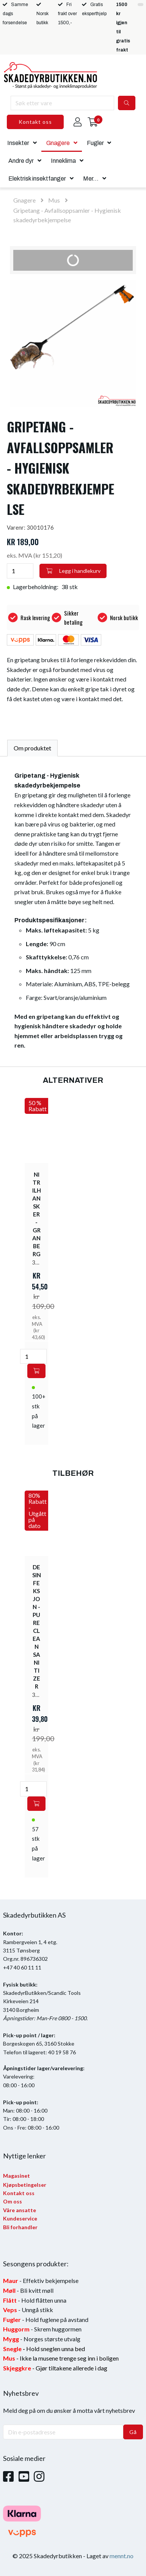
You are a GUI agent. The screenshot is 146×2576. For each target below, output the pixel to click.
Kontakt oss (35, 122)
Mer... (91, 178)
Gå (133, 2432)
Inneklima (63, 160)
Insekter (18, 143)
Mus (54, 200)
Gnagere (58, 143)
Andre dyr (21, 160)
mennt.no (121, 2555)
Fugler (95, 143)
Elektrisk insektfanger (37, 178)
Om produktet (32, 748)
